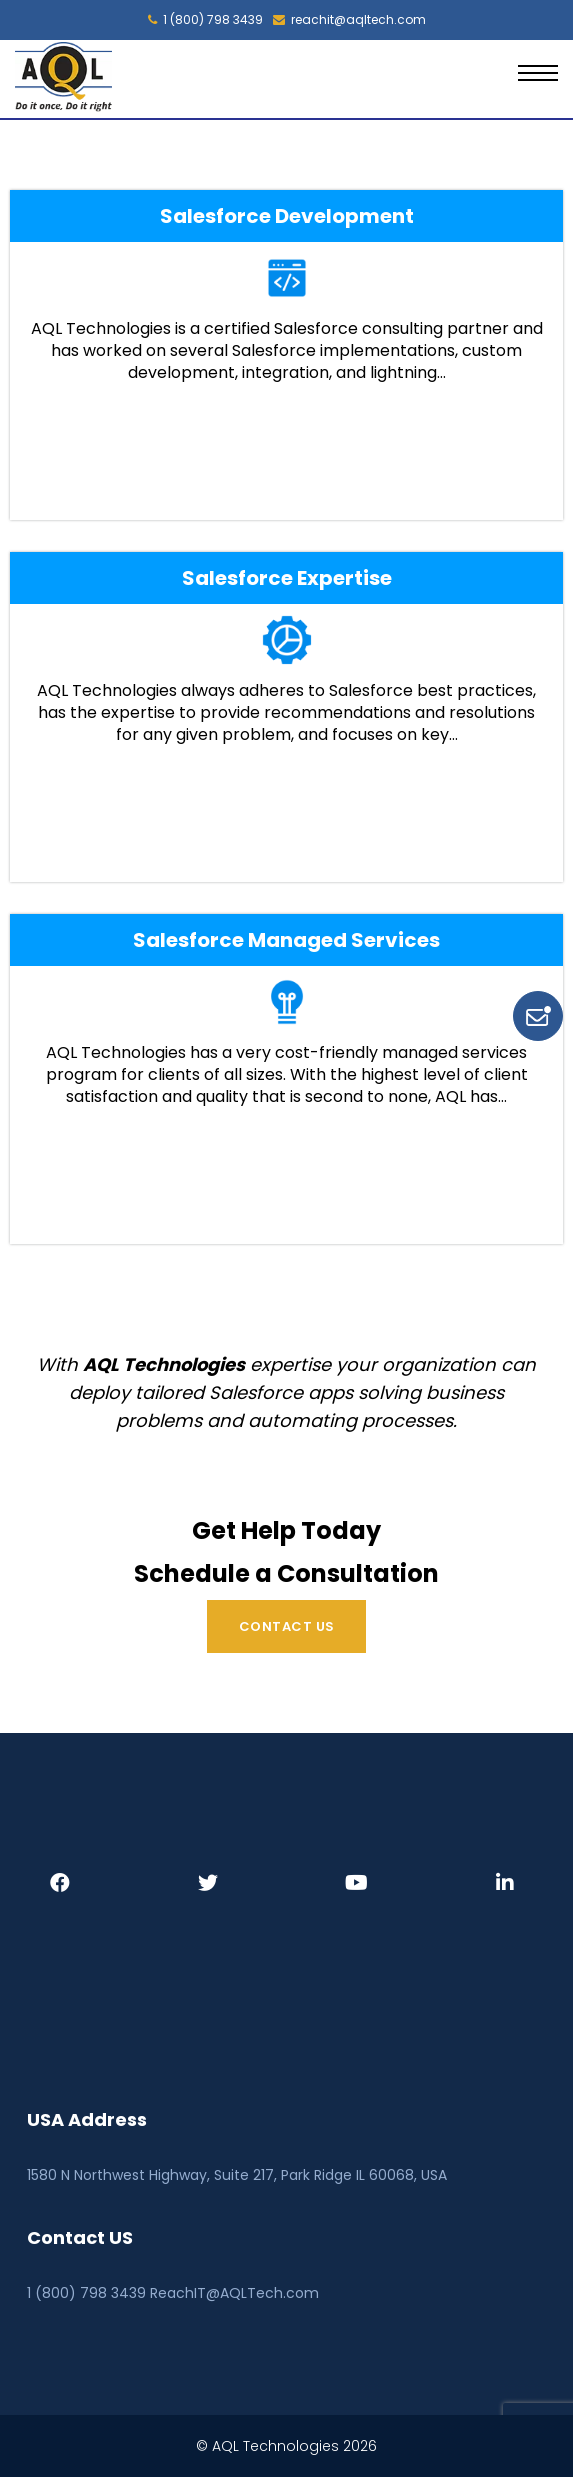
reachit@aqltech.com (349, 20)
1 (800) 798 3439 (205, 20)
